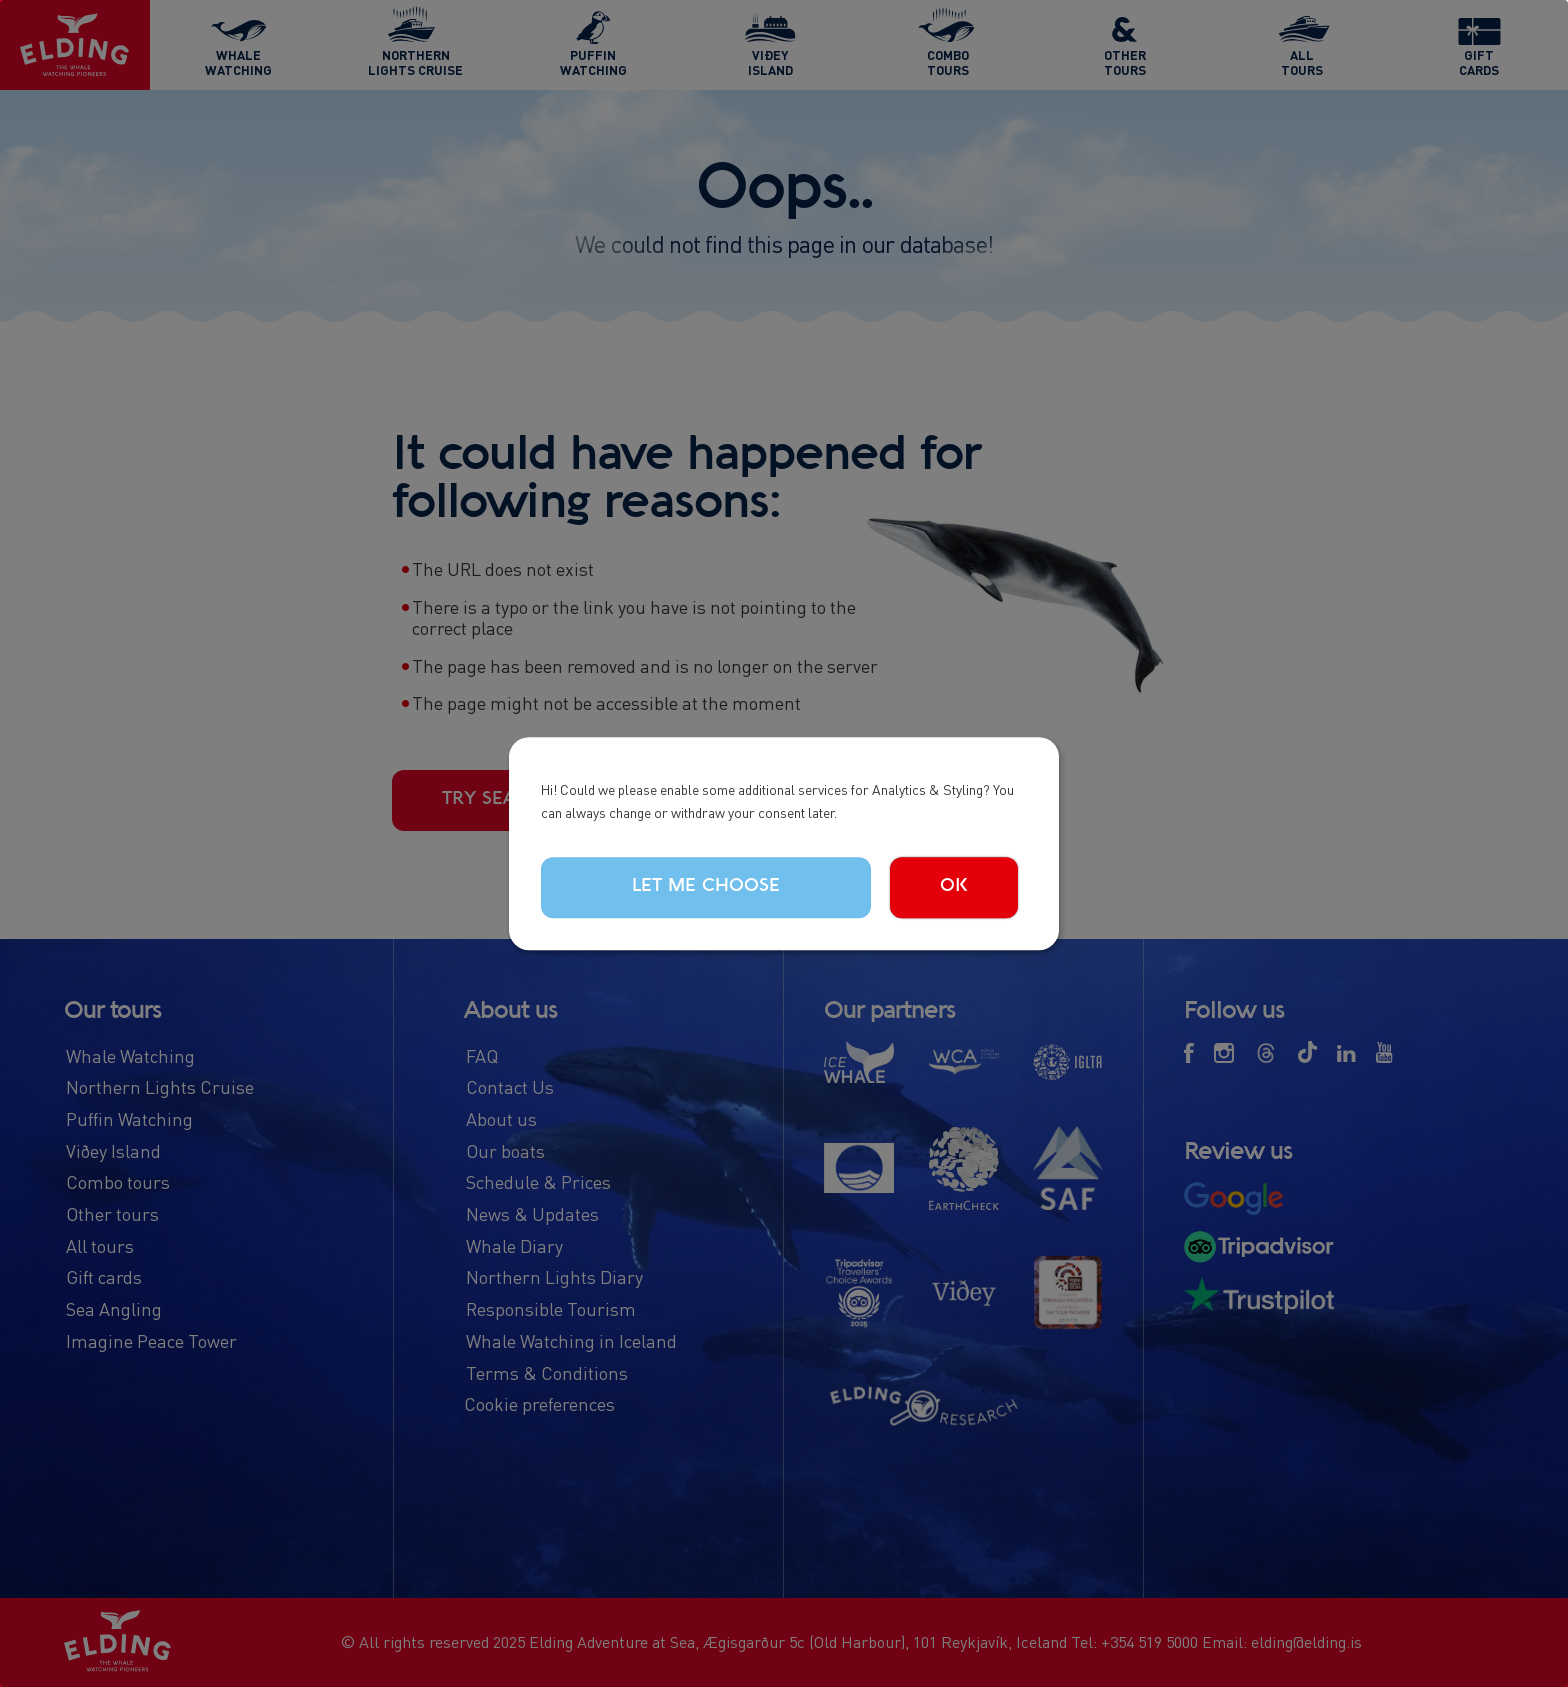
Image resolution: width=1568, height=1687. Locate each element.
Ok (954, 887)
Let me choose (706, 887)
